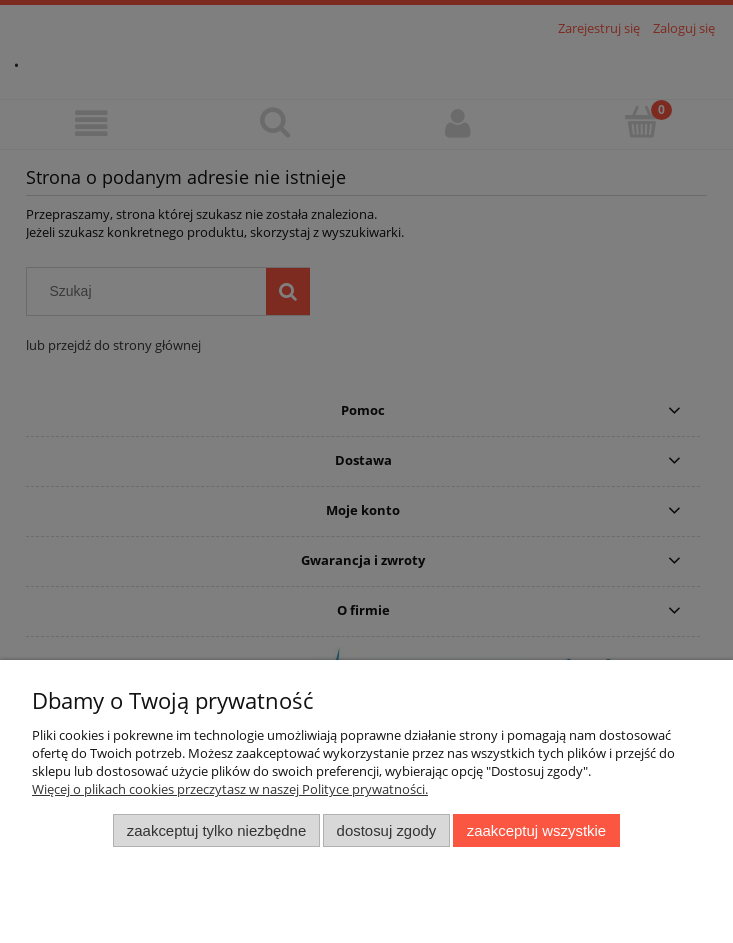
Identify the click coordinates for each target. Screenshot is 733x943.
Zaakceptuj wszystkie (536, 830)
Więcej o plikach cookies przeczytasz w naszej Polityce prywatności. (230, 789)
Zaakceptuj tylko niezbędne (216, 830)
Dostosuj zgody (387, 830)
